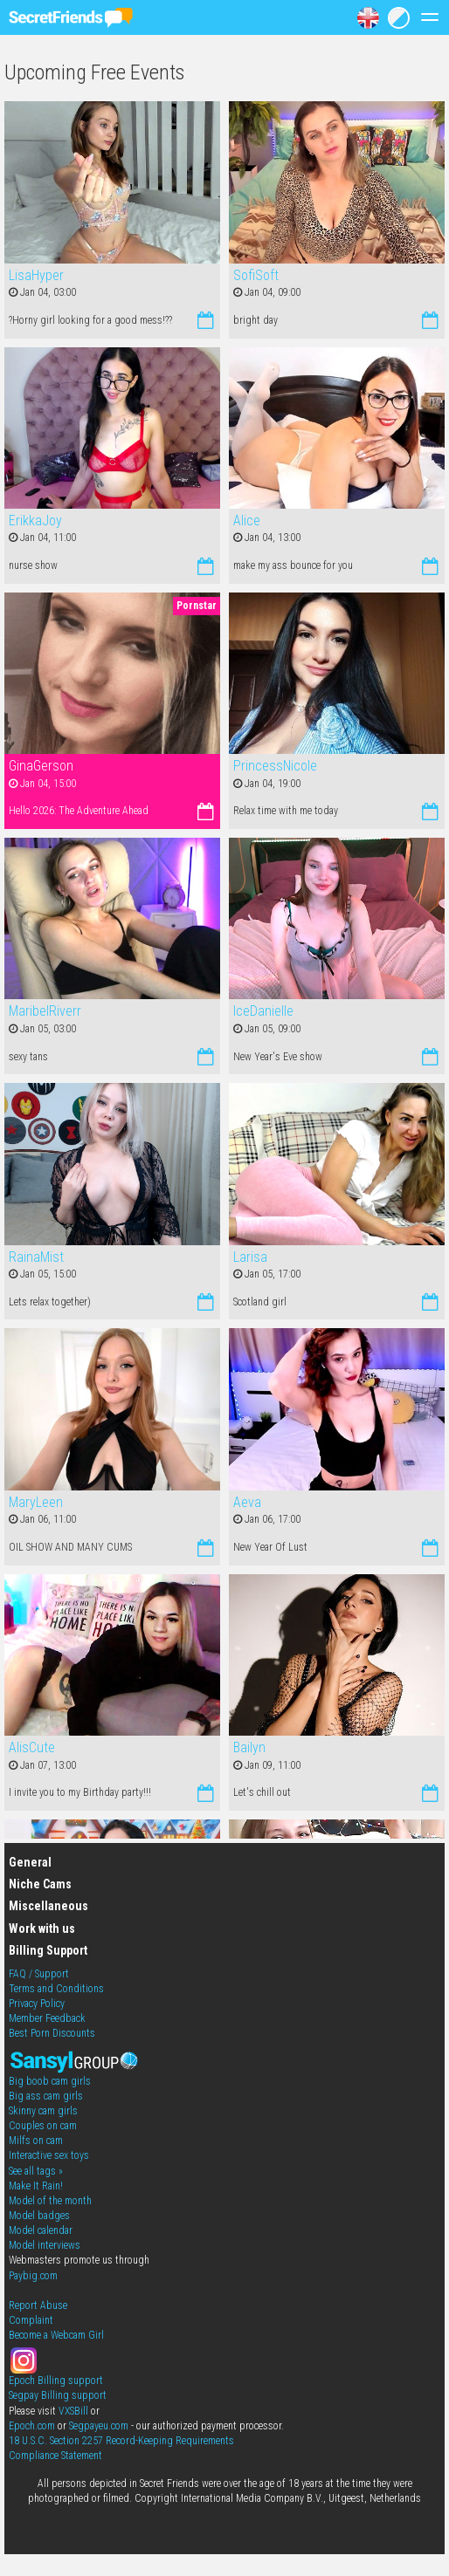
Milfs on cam (36, 2140)
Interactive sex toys (49, 2155)
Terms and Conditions (56, 1989)
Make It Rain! (36, 2186)
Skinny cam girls (43, 2111)
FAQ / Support (39, 1974)
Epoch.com (32, 2426)
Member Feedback (47, 2018)
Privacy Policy (37, 2003)
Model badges (39, 2215)
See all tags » (36, 2171)
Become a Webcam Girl (56, 2335)
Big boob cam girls (50, 2081)
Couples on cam (43, 2126)
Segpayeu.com (98, 2426)
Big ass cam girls (46, 2096)
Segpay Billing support (58, 2395)
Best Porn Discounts (52, 2033)
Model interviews (44, 2245)
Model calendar (41, 2230)
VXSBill (73, 2411)
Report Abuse (38, 2305)
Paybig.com (33, 2276)
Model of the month (50, 2201)
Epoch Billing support (56, 2380)
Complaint (31, 2320)
